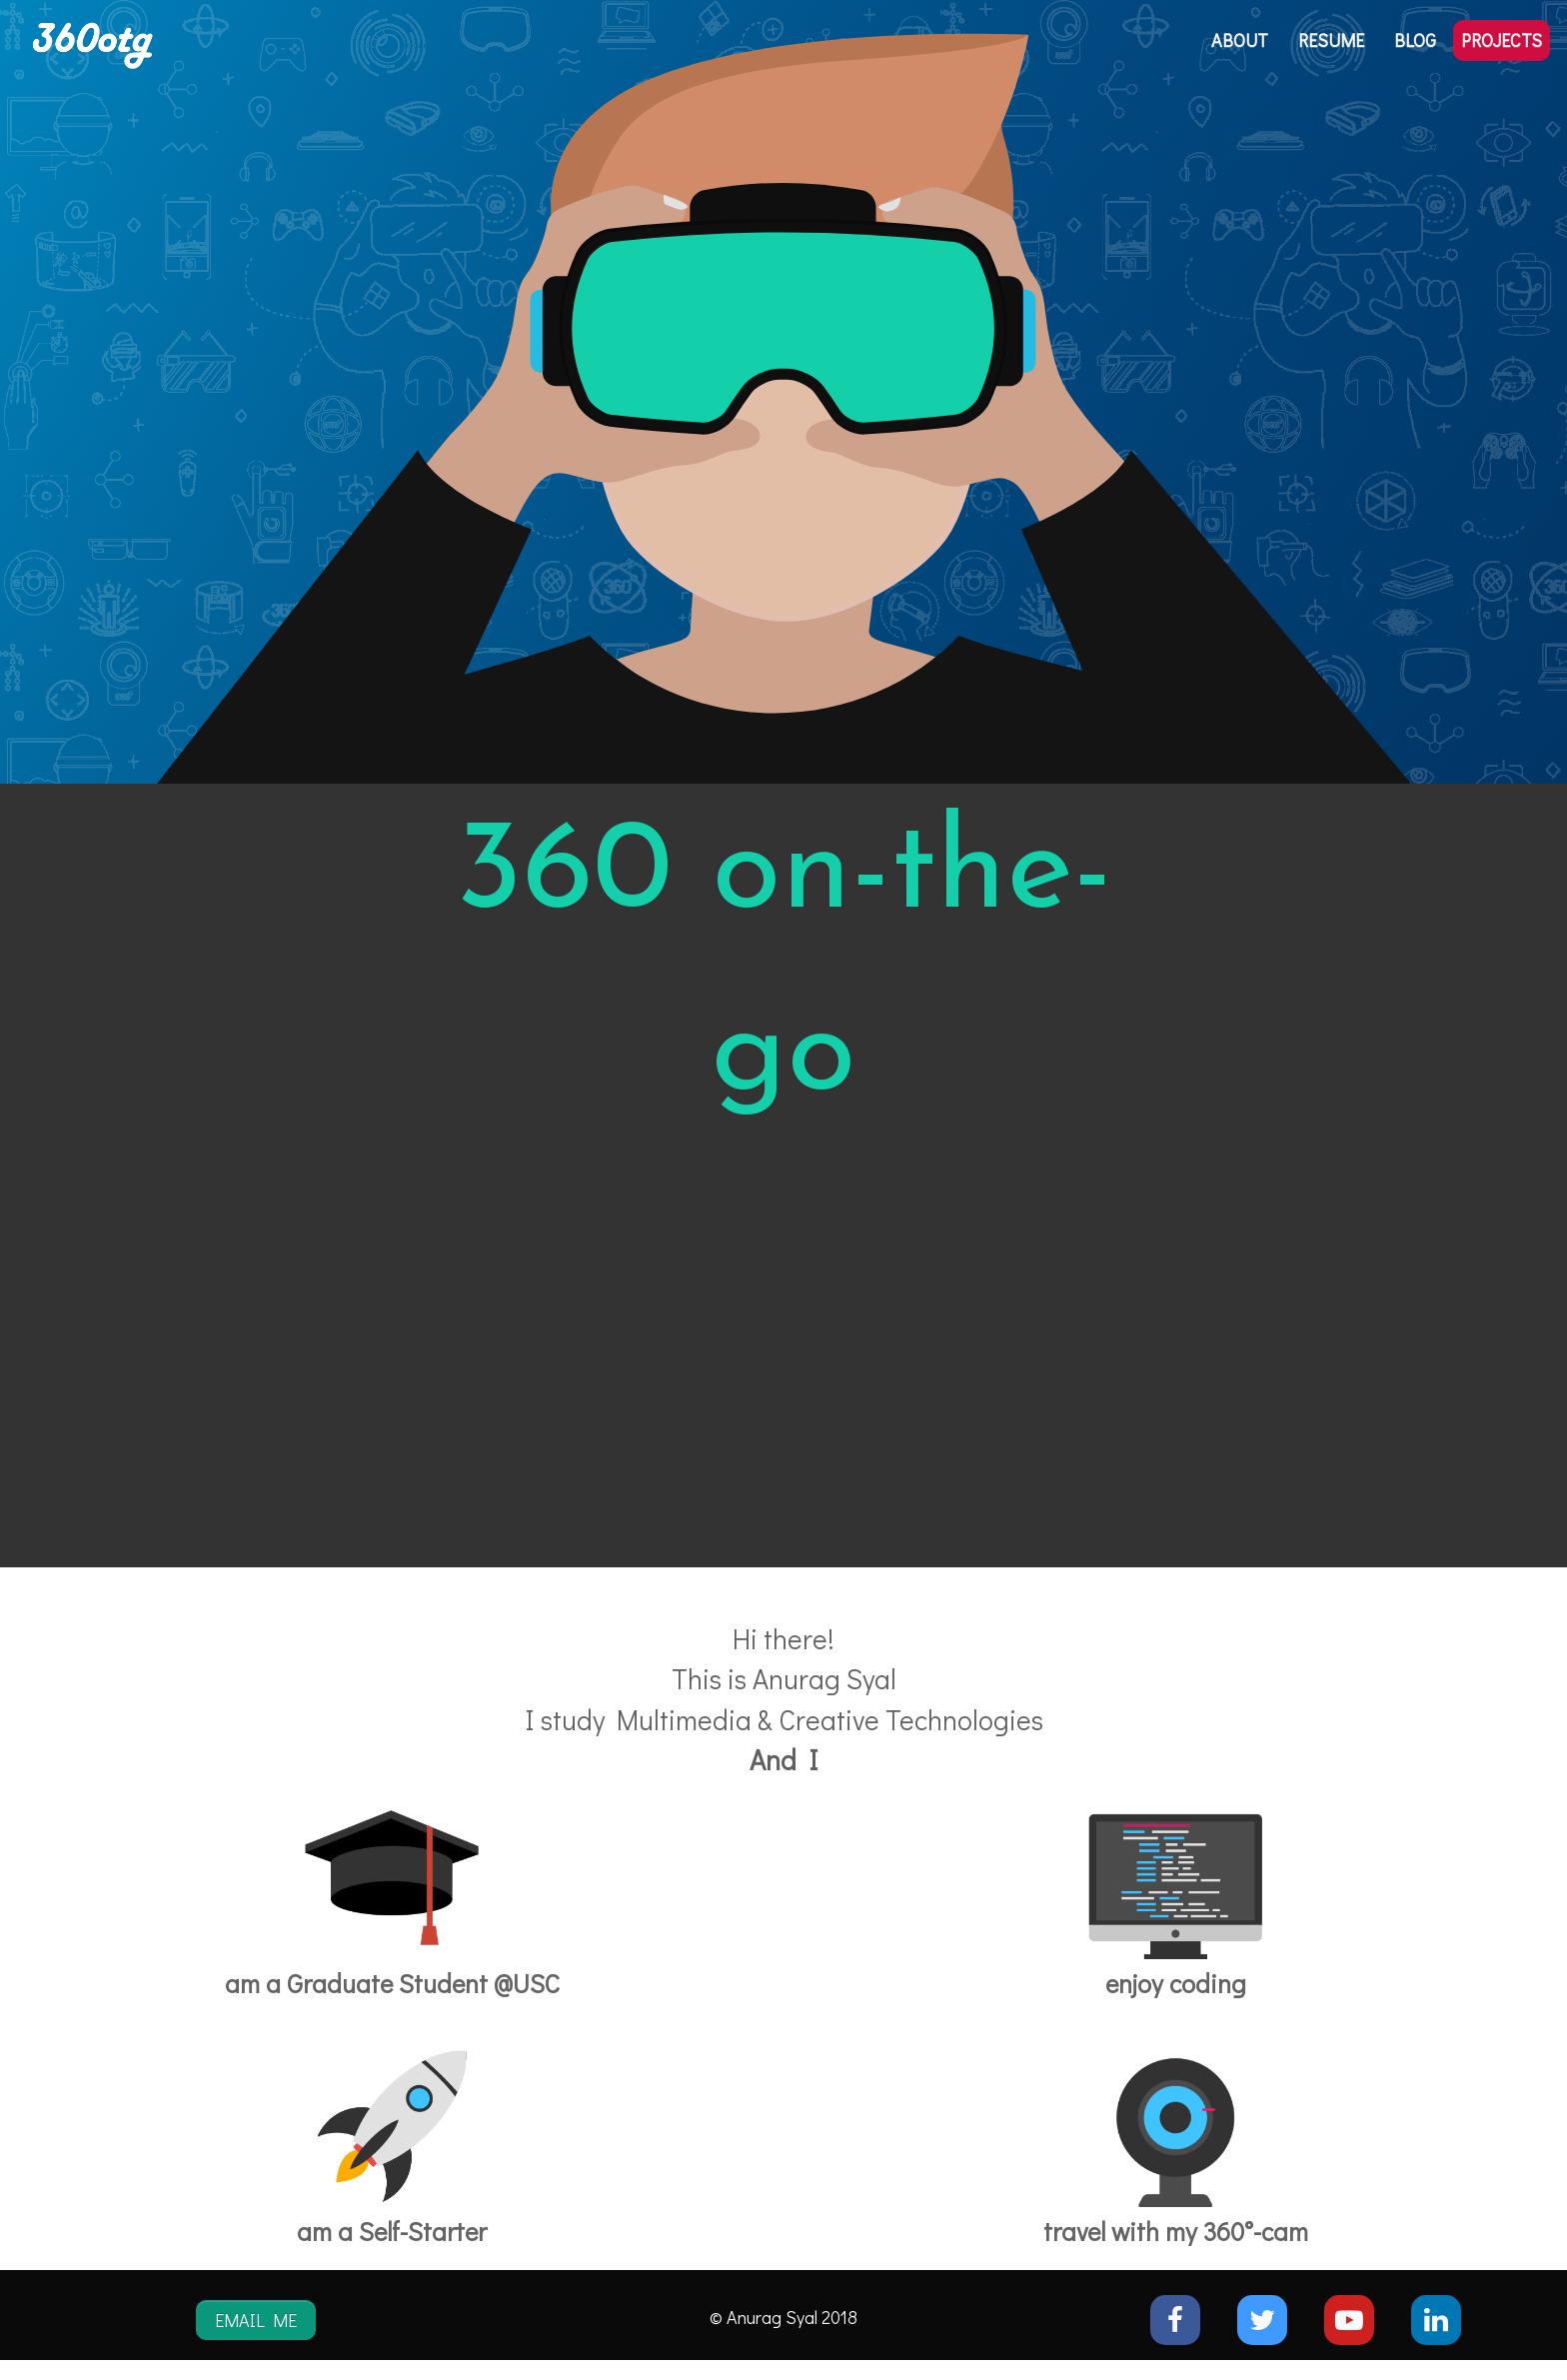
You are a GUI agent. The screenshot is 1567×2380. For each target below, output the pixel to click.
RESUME (1331, 40)
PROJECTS (1501, 40)
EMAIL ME (256, 2320)
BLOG (1415, 40)
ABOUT (1239, 40)
